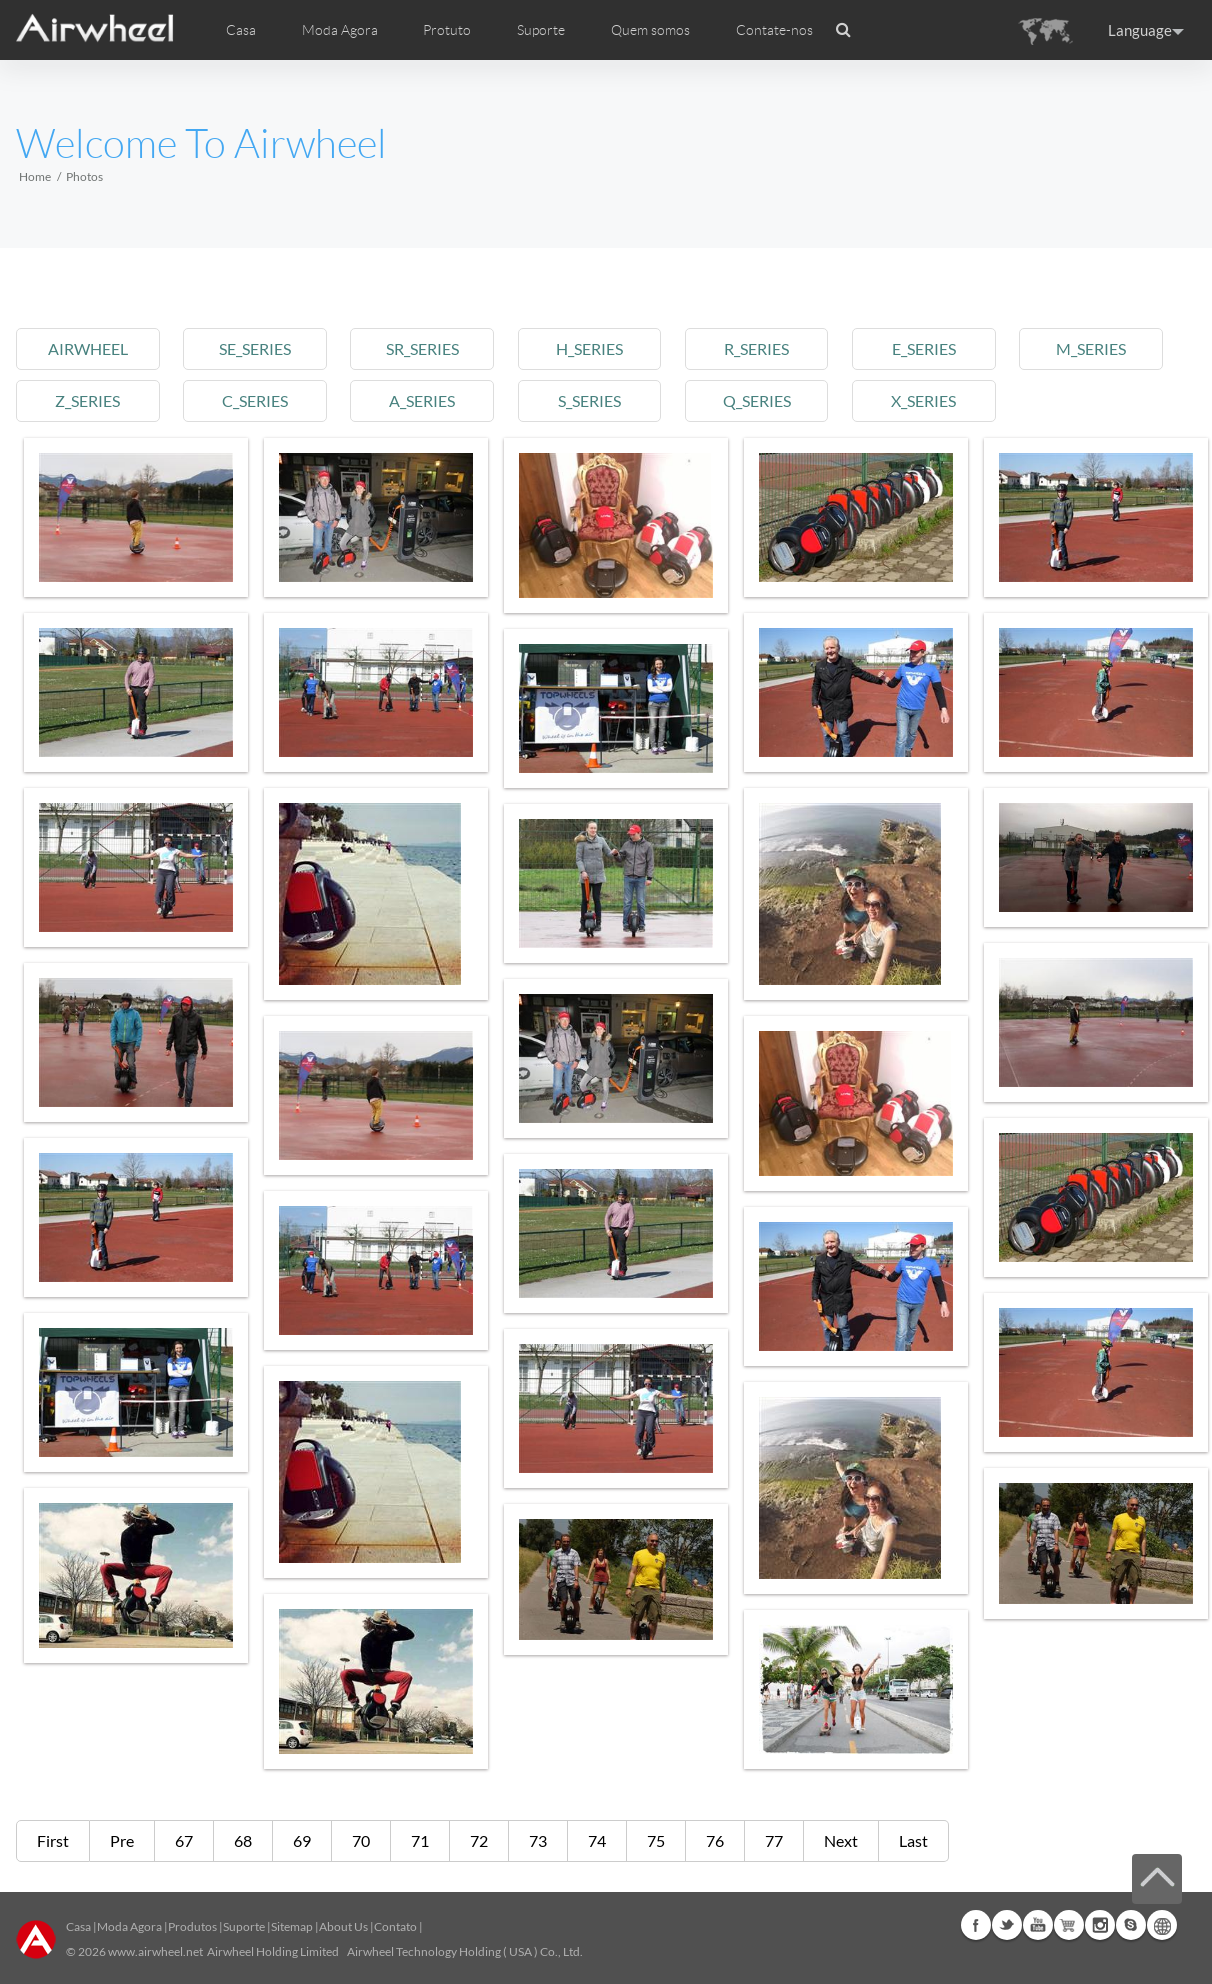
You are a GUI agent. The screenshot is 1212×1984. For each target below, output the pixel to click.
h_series (589, 348)
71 (420, 1840)
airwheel (88, 348)
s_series (589, 400)
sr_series (422, 348)
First (53, 1840)
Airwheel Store (1069, 1925)
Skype (1131, 1925)
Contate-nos (774, 30)
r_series (756, 348)
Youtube (1038, 1925)
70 (361, 1840)
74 (597, 1840)
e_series (924, 348)
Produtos (192, 1926)
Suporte (541, 30)
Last (913, 1840)
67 (184, 1840)
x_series (923, 400)
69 (302, 1840)
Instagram (1100, 1925)
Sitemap (292, 1926)
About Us (343, 1926)
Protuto (447, 30)
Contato (395, 1926)
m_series (1091, 348)
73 (538, 1840)
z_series (87, 400)
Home (35, 176)
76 (715, 1840)
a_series (422, 400)
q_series (757, 400)
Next (841, 1840)
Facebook (976, 1925)
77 (774, 1840)
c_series (255, 400)
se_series (255, 348)
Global (1162, 1925)
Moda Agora (129, 1926)
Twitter (1007, 1925)
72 (479, 1840)
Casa (241, 30)
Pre (122, 1840)
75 (656, 1840)
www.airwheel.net (155, 1951)
